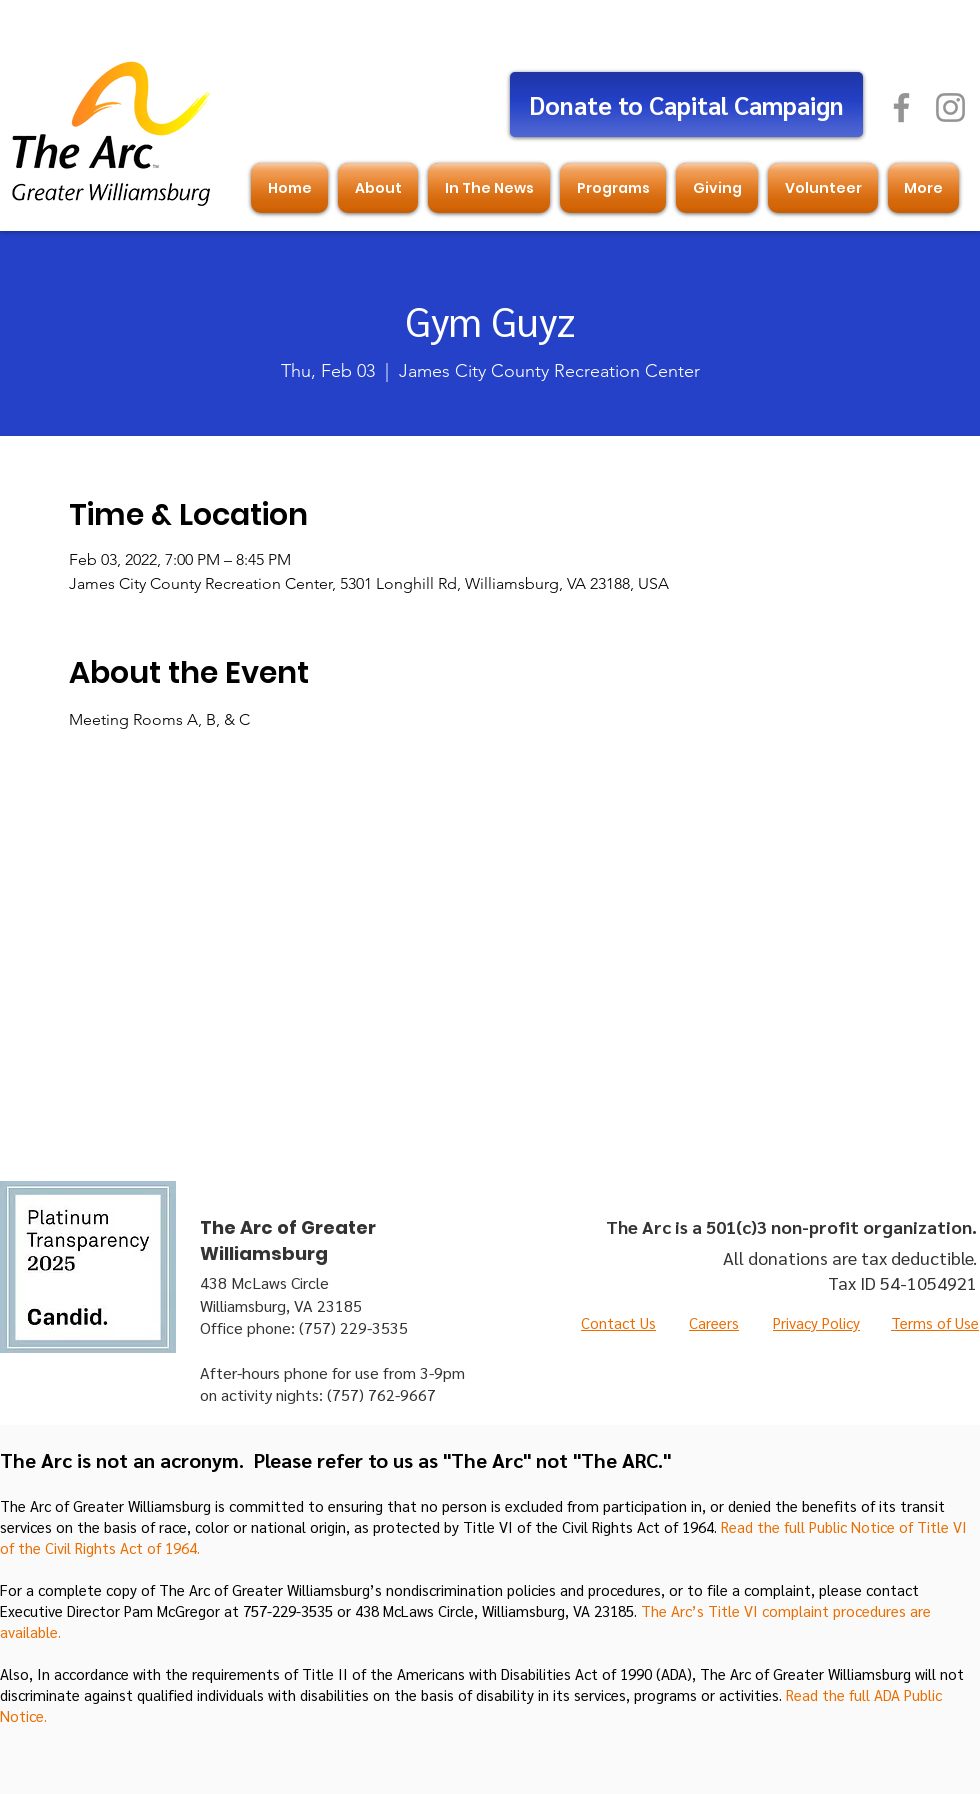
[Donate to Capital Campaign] (686, 104)
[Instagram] (950, 107)
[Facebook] (901, 107)
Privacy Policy (816, 1322)
